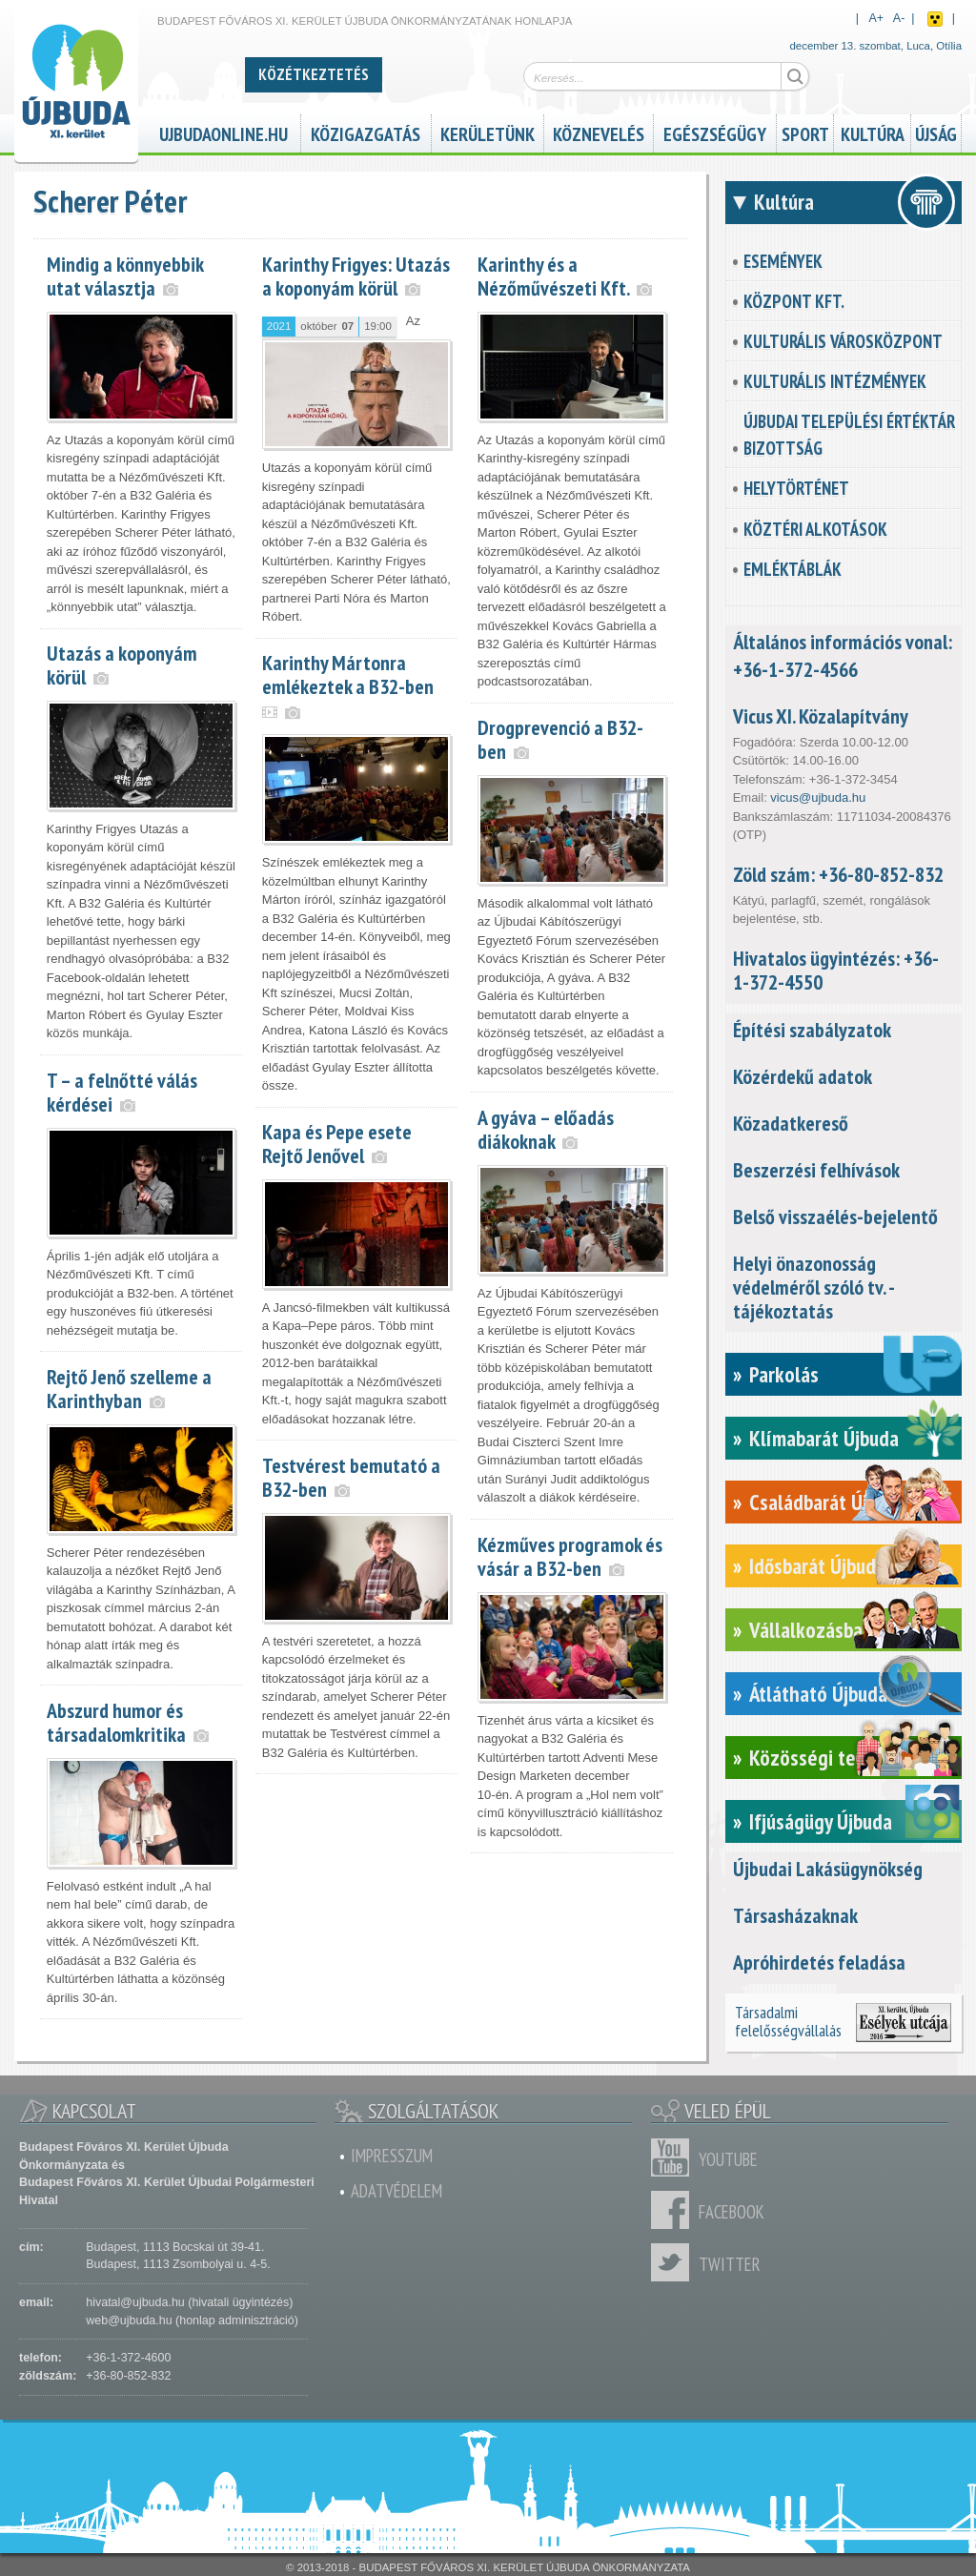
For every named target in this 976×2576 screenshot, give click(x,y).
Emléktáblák (792, 569)
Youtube (675, 2157)
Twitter (675, 2262)
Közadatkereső (790, 1123)
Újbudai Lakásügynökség (828, 1868)
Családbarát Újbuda (827, 1502)
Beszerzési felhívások (816, 1169)
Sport (805, 132)
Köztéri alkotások (815, 529)
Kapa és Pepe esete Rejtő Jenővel (337, 1143)
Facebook (675, 2210)
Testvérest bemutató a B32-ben (351, 1477)
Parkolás (784, 1374)
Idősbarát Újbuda (817, 1566)
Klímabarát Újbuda (824, 1438)
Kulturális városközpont (843, 341)
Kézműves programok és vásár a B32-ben (570, 1556)
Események (783, 261)
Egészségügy (714, 132)
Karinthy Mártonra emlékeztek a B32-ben (348, 674)
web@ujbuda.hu (129, 2320)
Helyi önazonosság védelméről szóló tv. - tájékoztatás (813, 1287)
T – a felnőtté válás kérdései (122, 1092)
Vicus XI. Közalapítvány (820, 716)
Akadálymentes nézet (935, 19)
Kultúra (873, 132)
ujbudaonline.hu (223, 132)
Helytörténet (796, 488)
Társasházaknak (795, 1915)
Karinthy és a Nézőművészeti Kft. (553, 276)
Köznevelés (598, 132)
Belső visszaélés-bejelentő (835, 1216)
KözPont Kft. (793, 301)
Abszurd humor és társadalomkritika (116, 1722)
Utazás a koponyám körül (122, 665)
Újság (936, 132)
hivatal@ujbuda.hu (135, 2302)
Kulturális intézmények (834, 381)
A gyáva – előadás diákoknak (546, 1129)
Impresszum (392, 2155)
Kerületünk (487, 132)
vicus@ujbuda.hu (817, 797)
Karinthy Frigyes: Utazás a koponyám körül (356, 276)
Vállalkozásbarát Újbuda (847, 1630)
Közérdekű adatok (802, 1076)
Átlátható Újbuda (818, 1693)
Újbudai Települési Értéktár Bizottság (849, 435)
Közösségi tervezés (829, 1757)
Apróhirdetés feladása (819, 1962)
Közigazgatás (365, 132)
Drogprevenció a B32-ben (560, 739)
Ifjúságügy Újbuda (820, 1821)
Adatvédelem (396, 2190)
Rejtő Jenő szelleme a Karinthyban (129, 1388)
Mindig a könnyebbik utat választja (125, 276)
